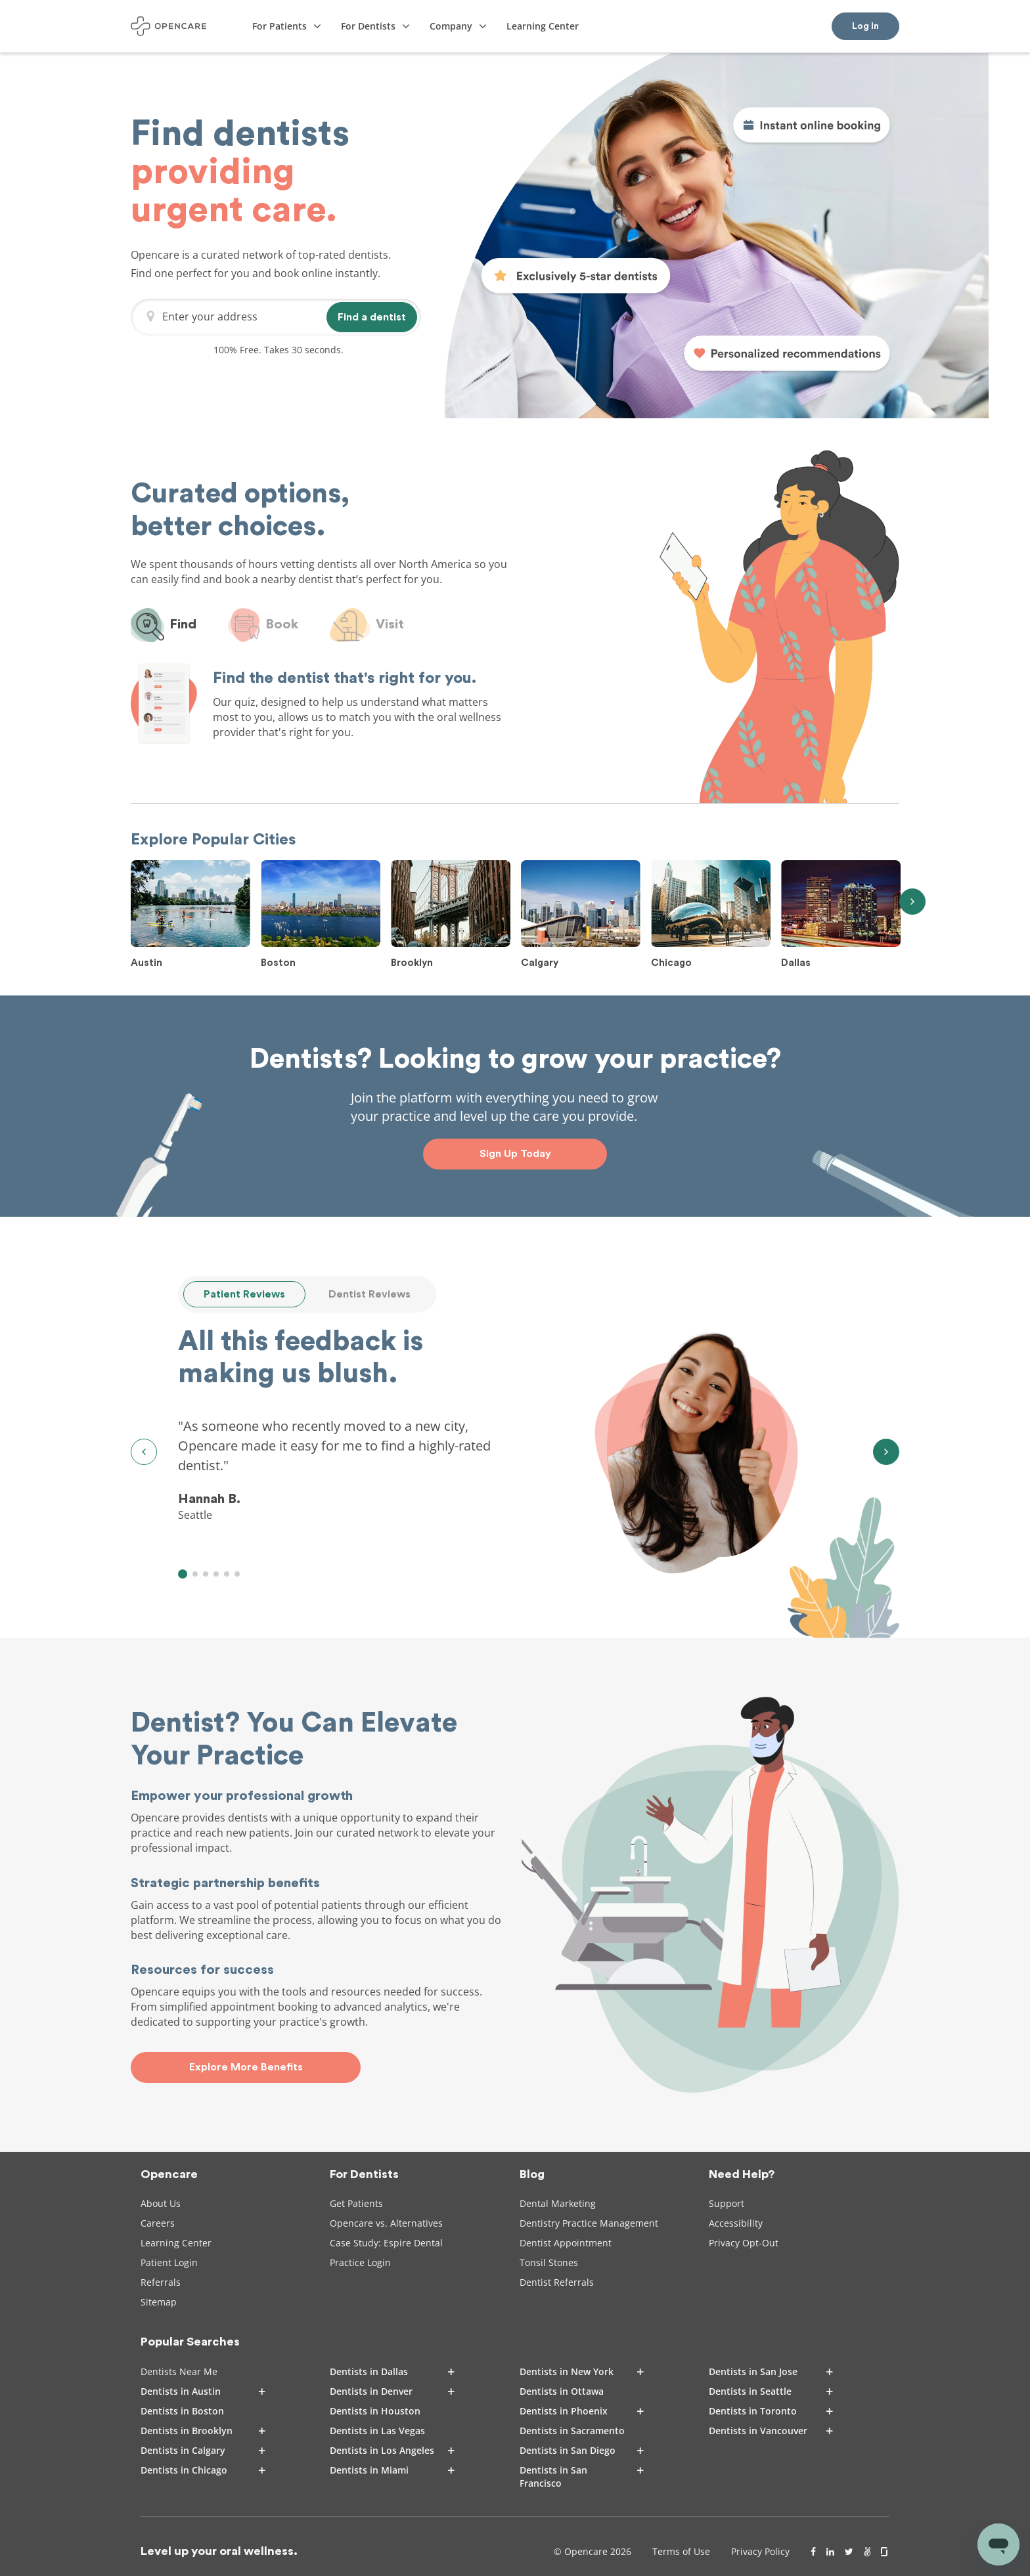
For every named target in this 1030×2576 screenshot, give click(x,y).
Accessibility (736, 2223)
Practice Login (360, 2262)
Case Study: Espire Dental (386, 2243)
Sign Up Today (515, 1153)
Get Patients (356, 2203)
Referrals (161, 2282)
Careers (158, 2223)
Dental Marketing (558, 2203)
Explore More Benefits (246, 2067)
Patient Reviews (244, 1294)
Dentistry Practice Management (589, 2223)
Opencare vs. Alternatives (386, 2223)
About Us (161, 2203)
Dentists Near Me (179, 2371)
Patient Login (169, 2262)
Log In (865, 26)
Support (726, 2203)
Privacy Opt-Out (743, 2243)
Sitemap (159, 2302)
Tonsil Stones (549, 2262)
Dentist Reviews (369, 1294)
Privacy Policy (760, 2551)
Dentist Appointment (566, 2243)
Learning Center (176, 2243)
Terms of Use (681, 2551)
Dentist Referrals (557, 2282)
